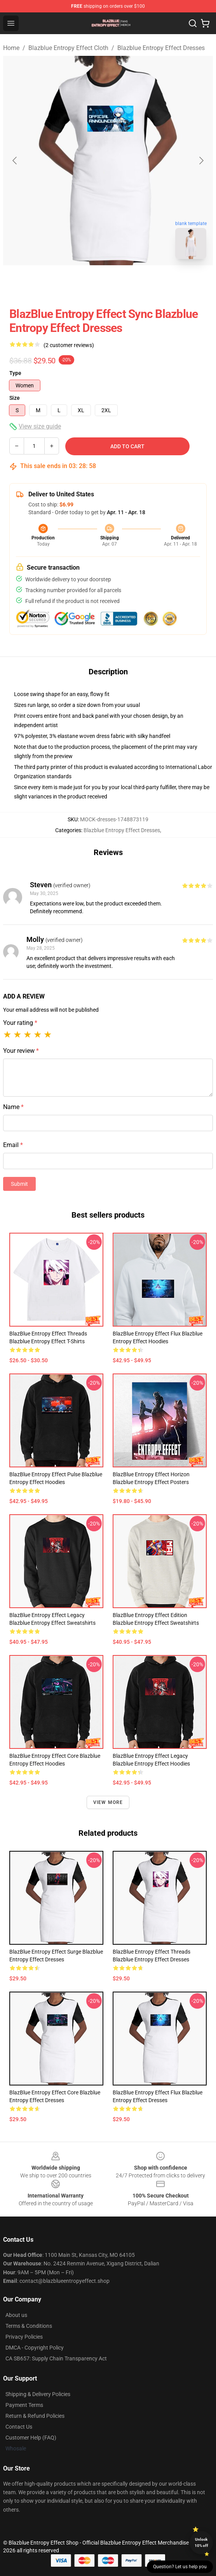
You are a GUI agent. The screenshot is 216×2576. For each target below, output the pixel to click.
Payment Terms (24, 2405)
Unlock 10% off (201, 2542)
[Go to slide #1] (87, 282)
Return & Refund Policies (34, 2416)
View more (108, 1802)
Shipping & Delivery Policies (37, 2394)
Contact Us (18, 2427)
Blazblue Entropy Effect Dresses (161, 48)
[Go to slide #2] (128, 282)
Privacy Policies (24, 2337)
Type (15, 373)
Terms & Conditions (28, 2326)
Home (11, 48)
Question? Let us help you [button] (180, 2566)
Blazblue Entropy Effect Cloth (68, 48)
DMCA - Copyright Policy (34, 2347)
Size (14, 398)
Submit (19, 1184)
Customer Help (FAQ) (30, 2437)
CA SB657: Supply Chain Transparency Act (56, 2358)
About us (16, 2315)
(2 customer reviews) (69, 345)
